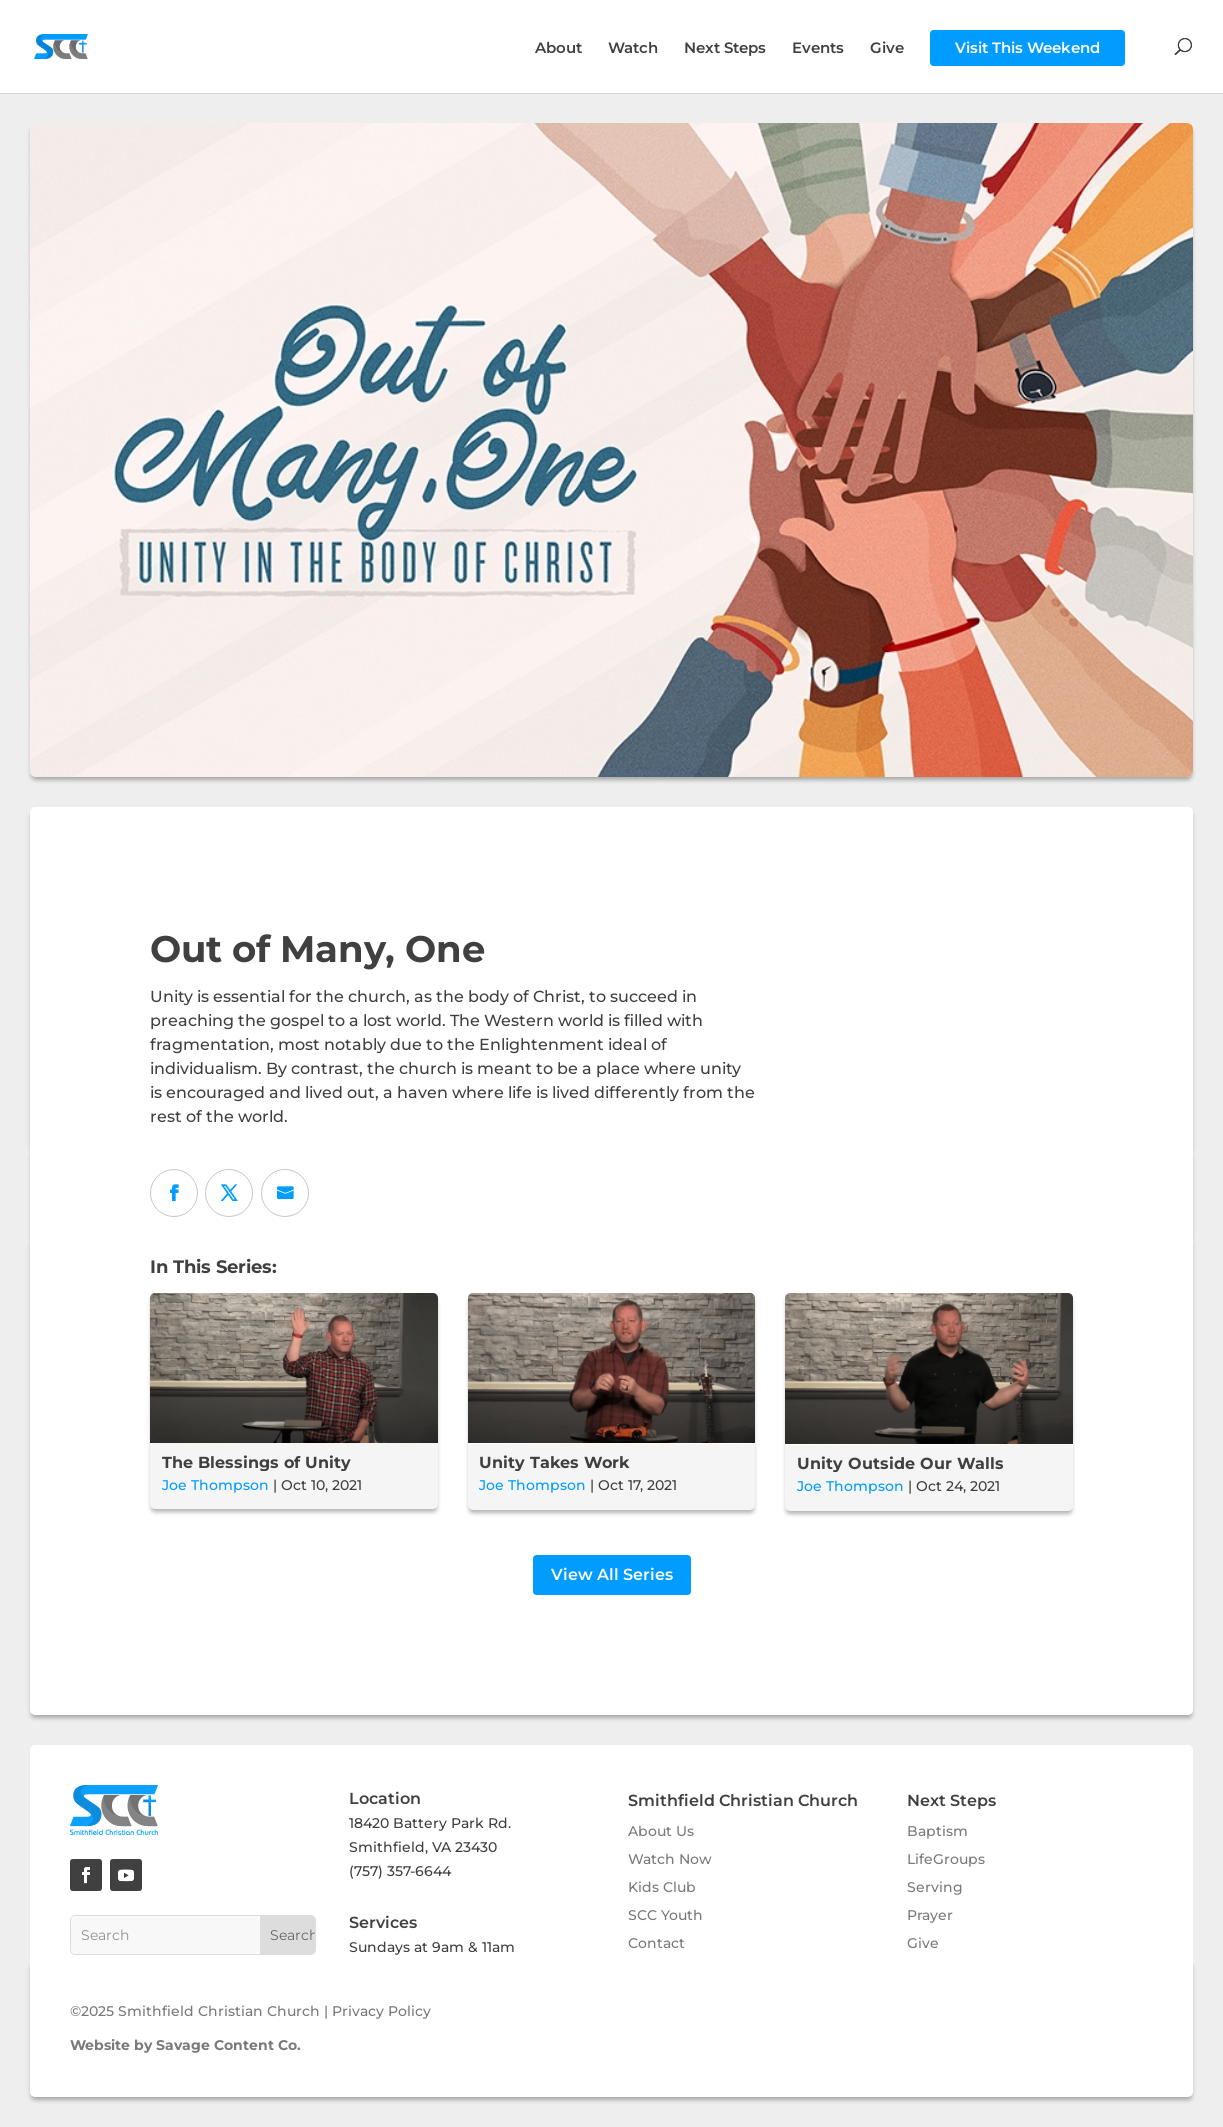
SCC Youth (665, 1915)
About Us (661, 1831)
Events (818, 49)
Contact (656, 1943)
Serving (935, 1887)
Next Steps (725, 49)
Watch (633, 49)
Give (887, 49)
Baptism (937, 1831)
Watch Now (670, 1859)
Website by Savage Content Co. (185, 2045)
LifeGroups (946, 1859)
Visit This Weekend (1027, 47)
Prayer (930, 1915)
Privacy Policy (381, 2011)
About (558, 49)
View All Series (612, 1574)
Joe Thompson (215, 1485)
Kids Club (662, 1887)
